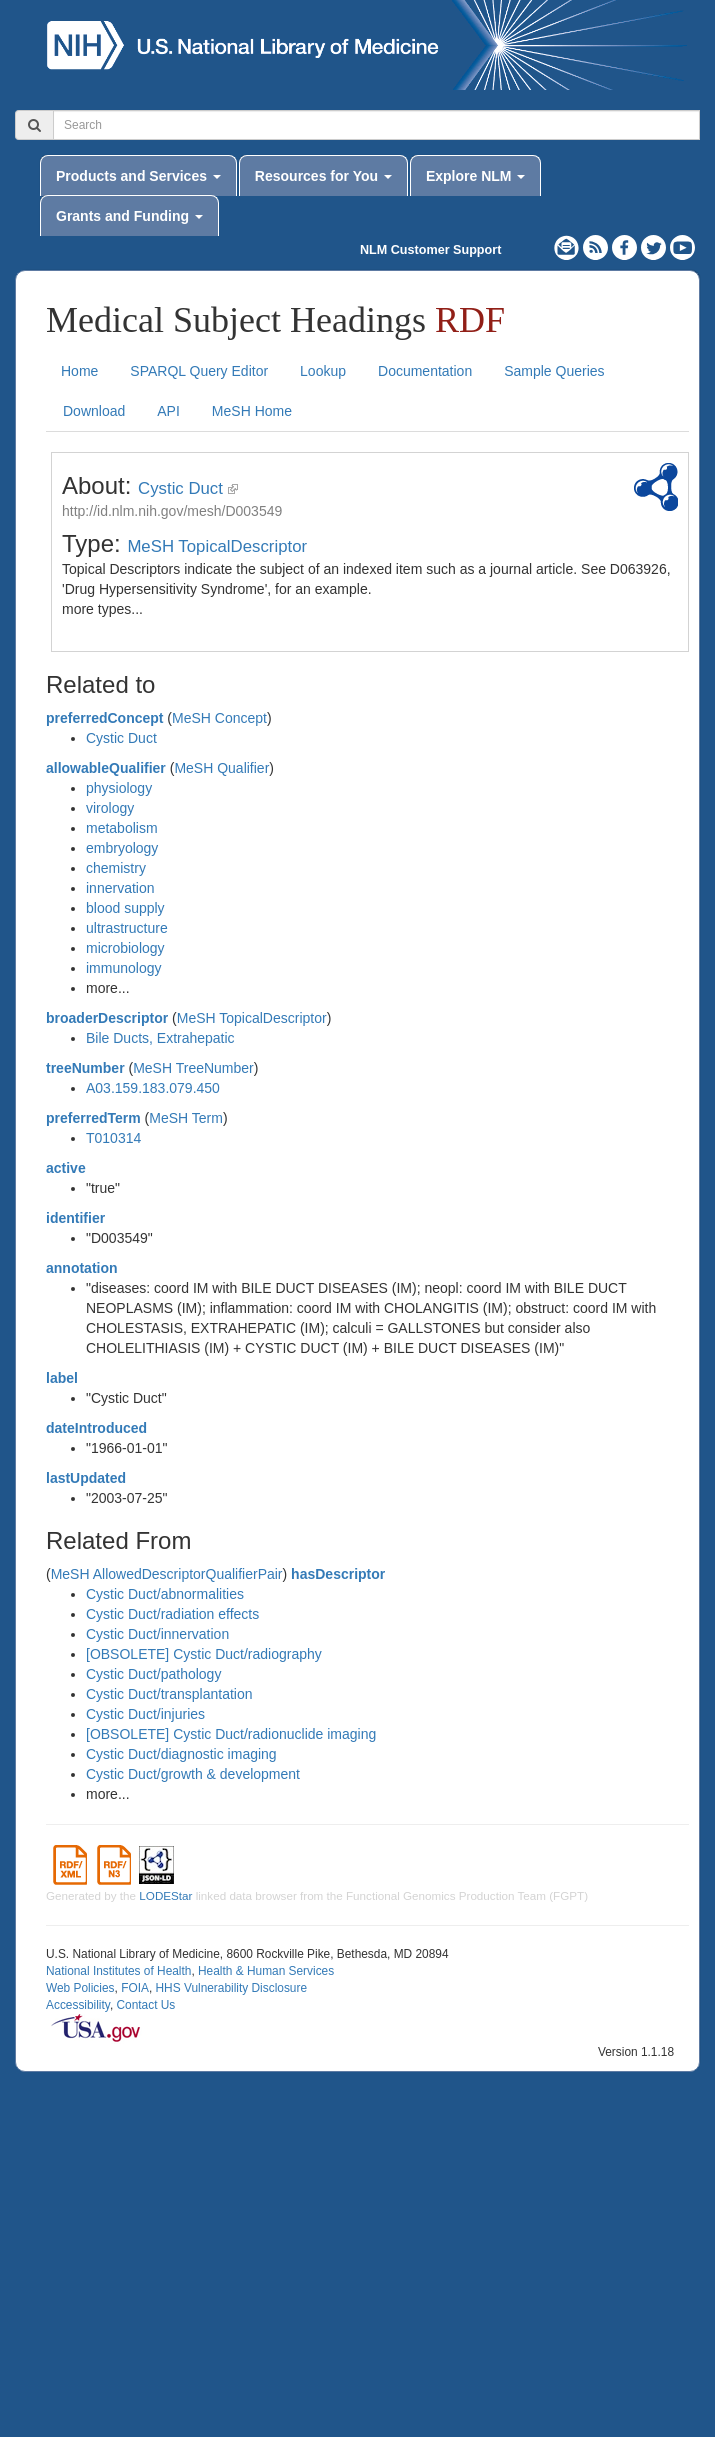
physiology (119, 788)
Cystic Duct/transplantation (169, 1694)
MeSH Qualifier (221, 768)
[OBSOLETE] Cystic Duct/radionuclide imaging (231, 1734)
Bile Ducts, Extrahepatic (160, 1038)
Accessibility (78, 2005)
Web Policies (80, 1988)
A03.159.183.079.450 (153, 1088)
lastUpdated (86, 1478)
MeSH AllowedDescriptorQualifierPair (167, 1574)
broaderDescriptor (107, 1018)
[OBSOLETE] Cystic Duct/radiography (204, 1654)
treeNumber (85, 1068)
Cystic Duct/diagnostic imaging (181, 1754)
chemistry (116, 868)
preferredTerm (93, 1118)
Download (94, 411)
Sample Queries (554, 371)
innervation (120, 888)
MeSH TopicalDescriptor (217, 546)
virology (110, 808)
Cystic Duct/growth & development (193, 1774)
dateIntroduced (96, 1428)
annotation (82, 1268)
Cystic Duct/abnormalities (165, 1594)
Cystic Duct (180, 488)
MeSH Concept (219, 718)
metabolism (122, 828)
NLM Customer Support (430, 250)
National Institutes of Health (118, 1971)
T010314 (113, 1138)
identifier (75, 1218)
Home (79, 371)
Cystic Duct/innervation (157, 1634)
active (66, 1168)
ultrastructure (127, 928)
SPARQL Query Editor (199, 371)
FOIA (135, 1988)
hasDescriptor (338, 1574)
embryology (122, 848)
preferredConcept (104, 718)
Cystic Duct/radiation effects (172, 1614)
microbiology (125, 948)
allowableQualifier (106, 768)
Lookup (323, 371)
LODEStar (165, 1895)
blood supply (125, 908)
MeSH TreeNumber (193, 1068)
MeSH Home (252, 411)
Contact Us (145, 2005)
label (62, 1378)
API (168, 411)
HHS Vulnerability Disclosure (231, 1988)
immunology (123, 968)
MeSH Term (186, 1118)
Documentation (425, 371)
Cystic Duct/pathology (153, 1674)
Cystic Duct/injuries (145, 1714)
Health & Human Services (266, 1971)
